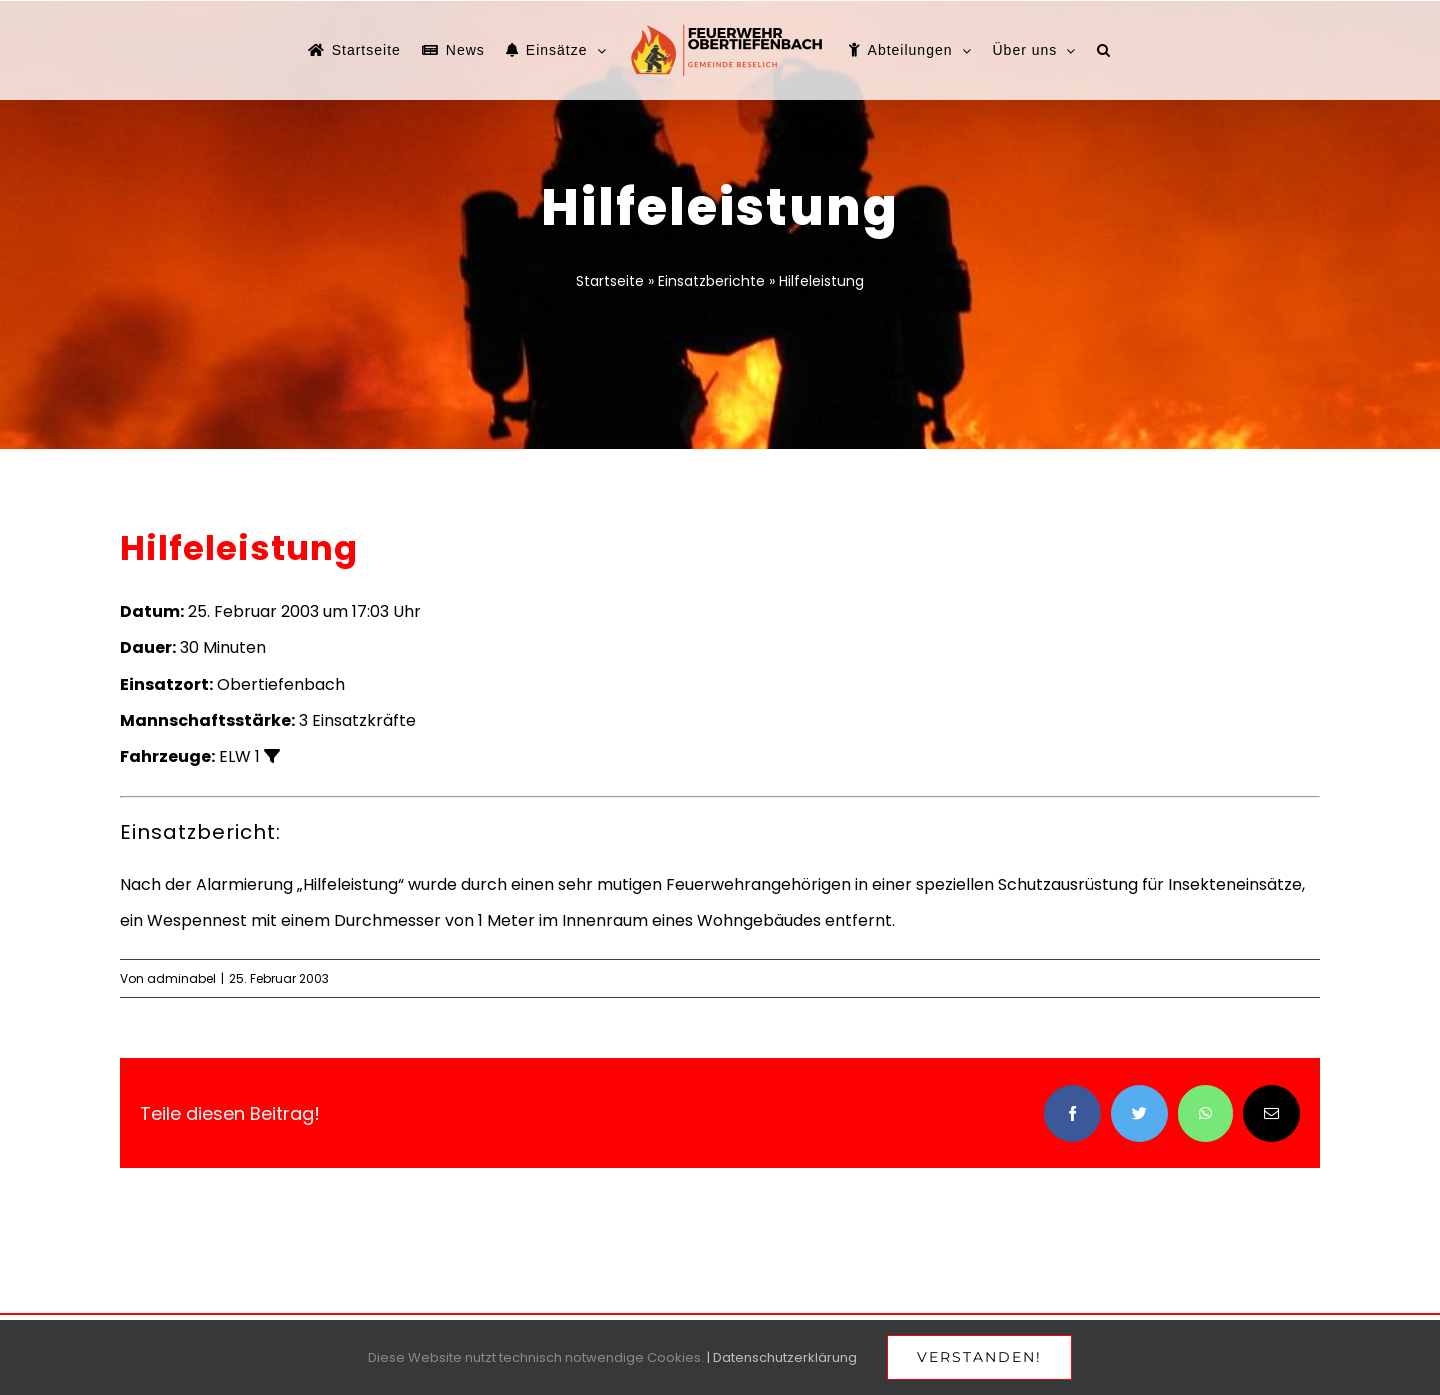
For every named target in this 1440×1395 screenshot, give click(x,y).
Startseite (610, 281)
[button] (1104, 50)
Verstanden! (979, 1357)
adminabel (181, 978)
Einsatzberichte (711, 281)
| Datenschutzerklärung (782, 1357)
